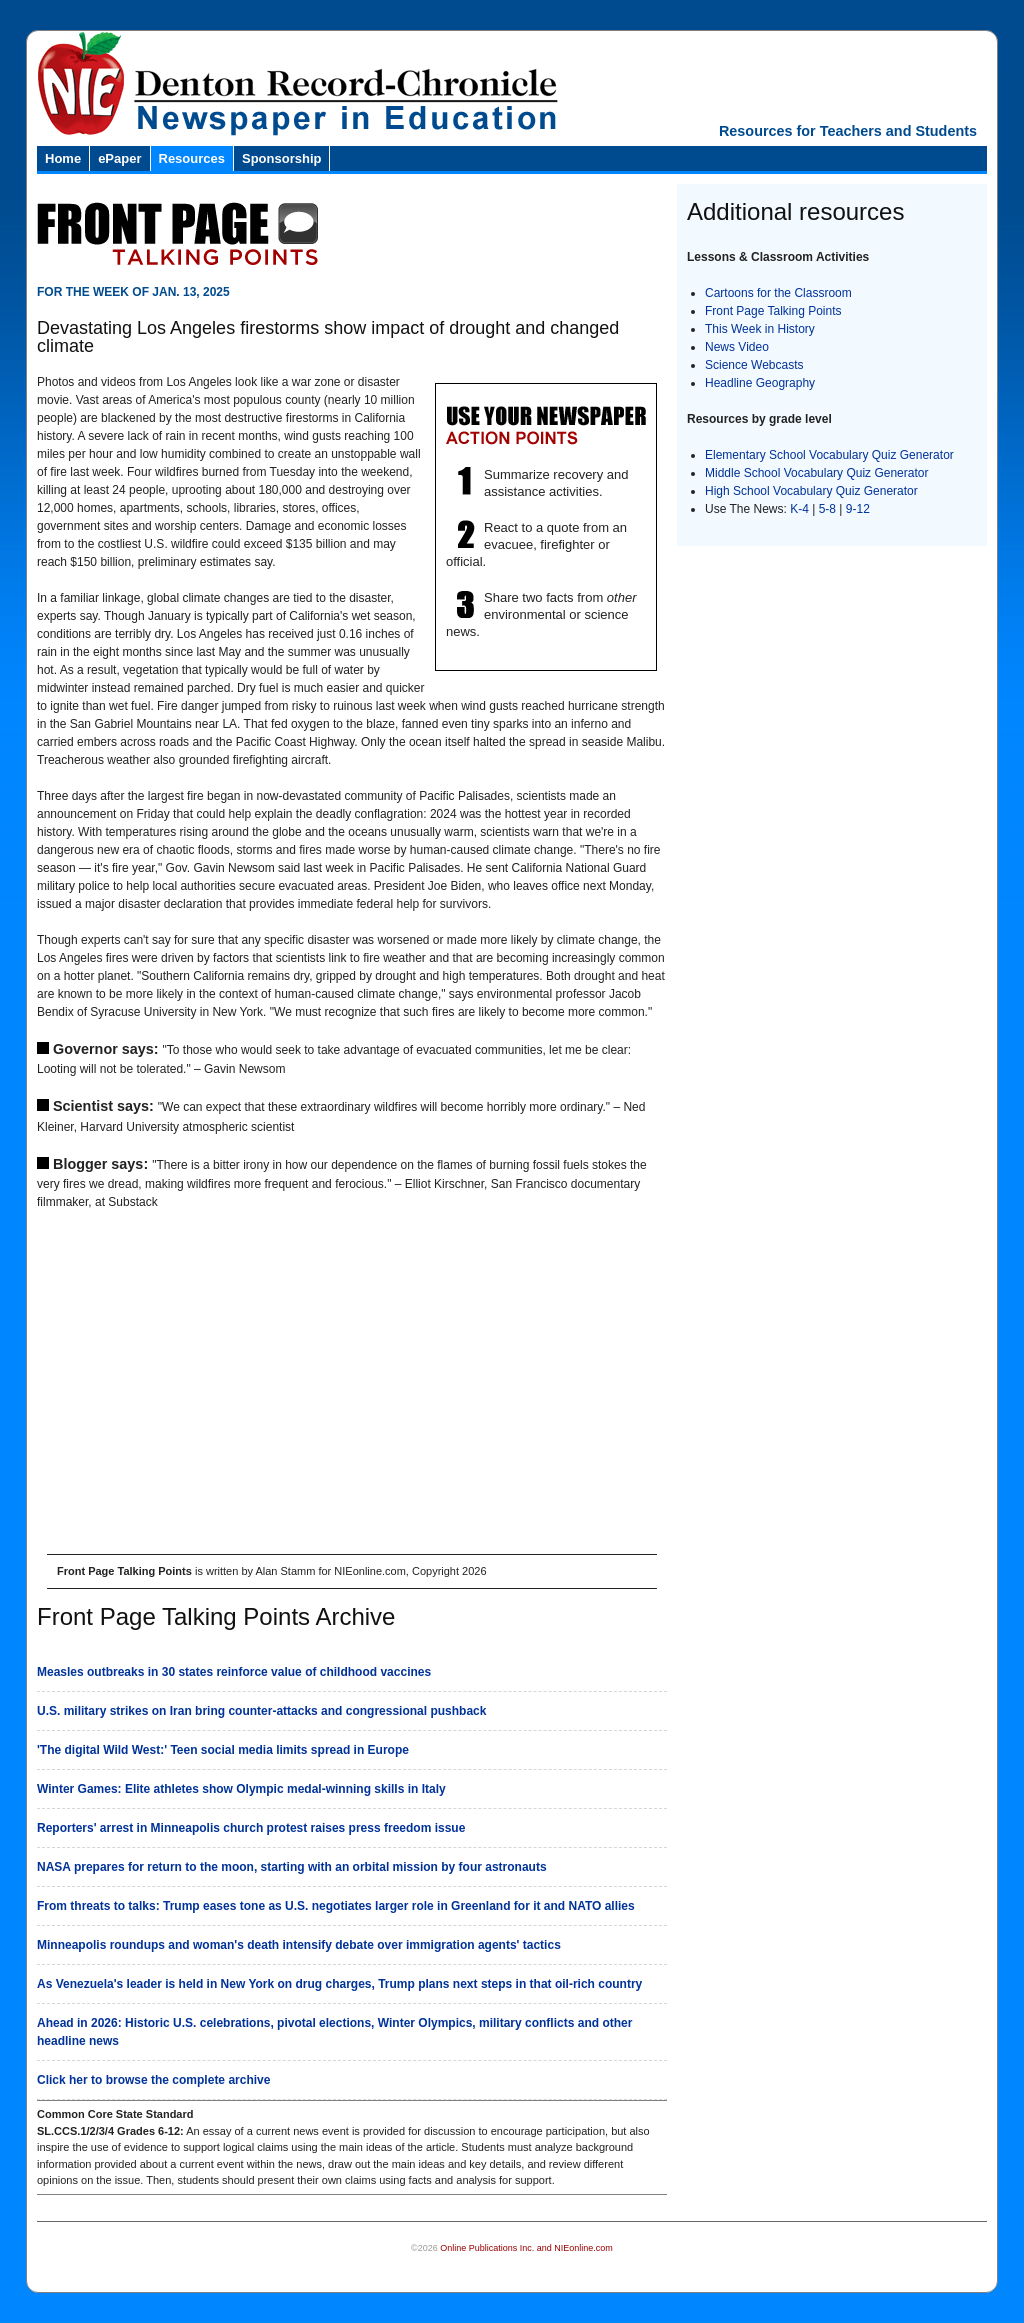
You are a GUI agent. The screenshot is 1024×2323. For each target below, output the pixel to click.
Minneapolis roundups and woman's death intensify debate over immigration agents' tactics (299, 1945)
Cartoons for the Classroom (778, 293)
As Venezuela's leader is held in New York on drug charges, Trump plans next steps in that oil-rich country (339, 1984)
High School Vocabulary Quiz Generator (811, 491)
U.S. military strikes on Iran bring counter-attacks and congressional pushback (261, 1711)
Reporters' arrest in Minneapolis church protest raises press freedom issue (251, 1828)
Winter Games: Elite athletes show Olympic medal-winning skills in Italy (241, 1789)
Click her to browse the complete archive (153, 2080)
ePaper (119, 158)
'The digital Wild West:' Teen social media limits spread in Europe (223, 1750)
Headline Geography (760, 383)
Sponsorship (281, 158)
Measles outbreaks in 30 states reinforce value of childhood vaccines (234, 1672)
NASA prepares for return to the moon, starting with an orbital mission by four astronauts (292, 1867)
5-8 (829, 509)
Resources (192, 158)
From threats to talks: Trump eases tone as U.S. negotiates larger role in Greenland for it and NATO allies (336, 1906)
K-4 (799, 509)
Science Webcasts (754, 365)
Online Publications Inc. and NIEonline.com (526, 2248)
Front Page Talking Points (773, 311)
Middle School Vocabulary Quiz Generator (816, 473)
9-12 (858, 509)
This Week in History (760, 329)
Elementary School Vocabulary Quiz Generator (829, 455)
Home (63, 158)
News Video (737, 347)
